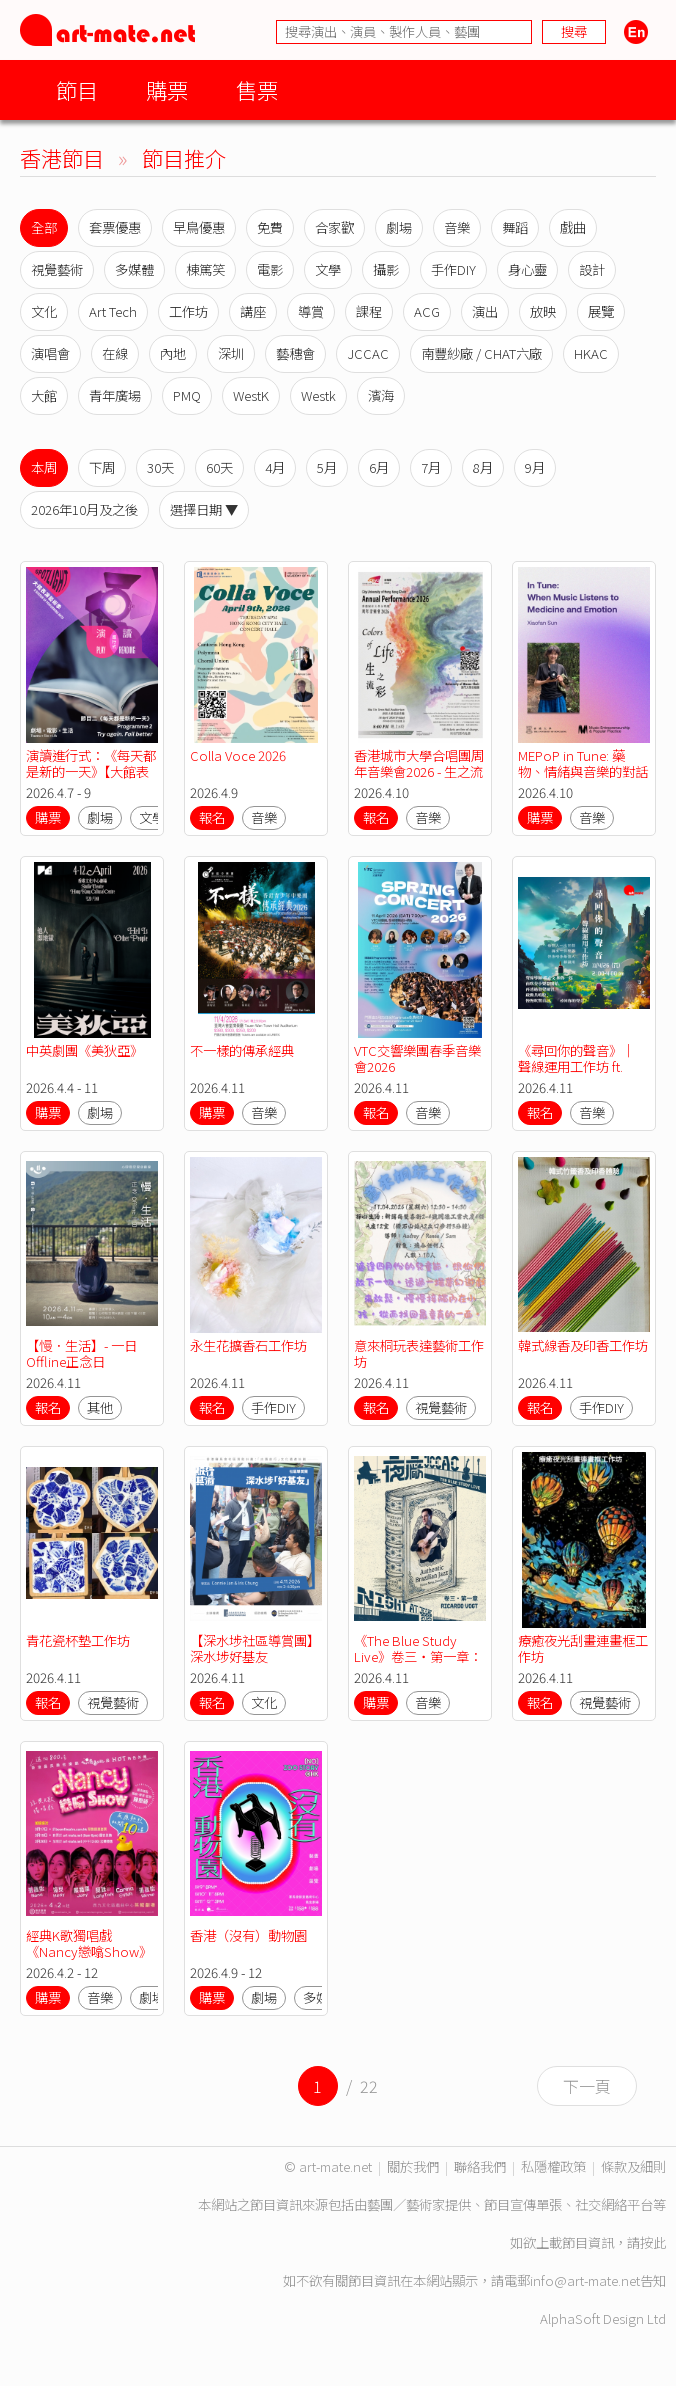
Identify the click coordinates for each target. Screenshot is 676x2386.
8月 (483, 467)
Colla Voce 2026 (238, 755)
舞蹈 (515, 227)
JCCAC (368, 353)
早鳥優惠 (199, 227)
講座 (253, 311)
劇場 (399, 227)
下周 (102, 467)
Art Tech (113, 311)
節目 (77, 89)
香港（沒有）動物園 (248, 1935)
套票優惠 (115, 227)
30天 (160, 467)
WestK (251, 395)
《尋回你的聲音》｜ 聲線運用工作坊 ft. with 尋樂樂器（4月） (581, 1066)
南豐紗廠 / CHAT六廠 (481, 353)
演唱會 (50, 353)
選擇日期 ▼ (204, 509)
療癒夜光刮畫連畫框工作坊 (583, 1648)
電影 (270, 269)
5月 (327, 467)
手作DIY (453, 269)
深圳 (231, 353)
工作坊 (188, 311)
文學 (328, 269)
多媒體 (134, 269)
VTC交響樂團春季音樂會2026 (417, 1058)
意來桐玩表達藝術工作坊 (419, 1353)
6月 (379, 467)
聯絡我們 (480, 2166)
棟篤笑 (205, 269)
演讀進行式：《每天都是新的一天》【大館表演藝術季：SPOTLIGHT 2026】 (91, 779)
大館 (44, 395)
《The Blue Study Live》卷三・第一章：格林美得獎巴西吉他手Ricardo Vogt (419, 1664)
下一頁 (587, 2086)
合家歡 (334, 227)
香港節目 (62, 157)
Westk (318, 395)
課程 (369, 311)
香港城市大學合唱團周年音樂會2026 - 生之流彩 (419, 771)
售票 (257, 89)
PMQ (187, 395)
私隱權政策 (553, 2166)
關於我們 (413, 2166)
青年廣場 (115, 395)
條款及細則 (633, 2166)
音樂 (457, 227)
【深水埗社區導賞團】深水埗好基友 (255, 1648)
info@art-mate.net (585, 2280)
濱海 (381, 395)
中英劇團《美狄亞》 (84, 1050)
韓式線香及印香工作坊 (583, 1345)
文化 (44, 311)
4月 (275, 467)
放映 (543, 311)
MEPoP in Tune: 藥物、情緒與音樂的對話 (584, 763)
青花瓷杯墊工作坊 (78, 1640)
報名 (212, 817)
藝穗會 (295, 353)
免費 (270, 227)
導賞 (311, 311)
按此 (653, 2242)
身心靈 (527, 269)
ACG (427, 311)
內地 (173, 353)
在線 (115, 353)
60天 (219, 467)
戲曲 (573, 227)
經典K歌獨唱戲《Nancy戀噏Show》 (89, 1943)
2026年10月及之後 (84, 509)
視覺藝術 (57, 269)
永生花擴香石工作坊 (248, 1345)
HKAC (591, 353)
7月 (431, 467)
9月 (535, 467)
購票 (167, 89)
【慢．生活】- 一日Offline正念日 (81, 1353)
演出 (485, 311)
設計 (592, 269)
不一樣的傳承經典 (242, 1050)
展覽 (601, 311)
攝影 (386, 269)
